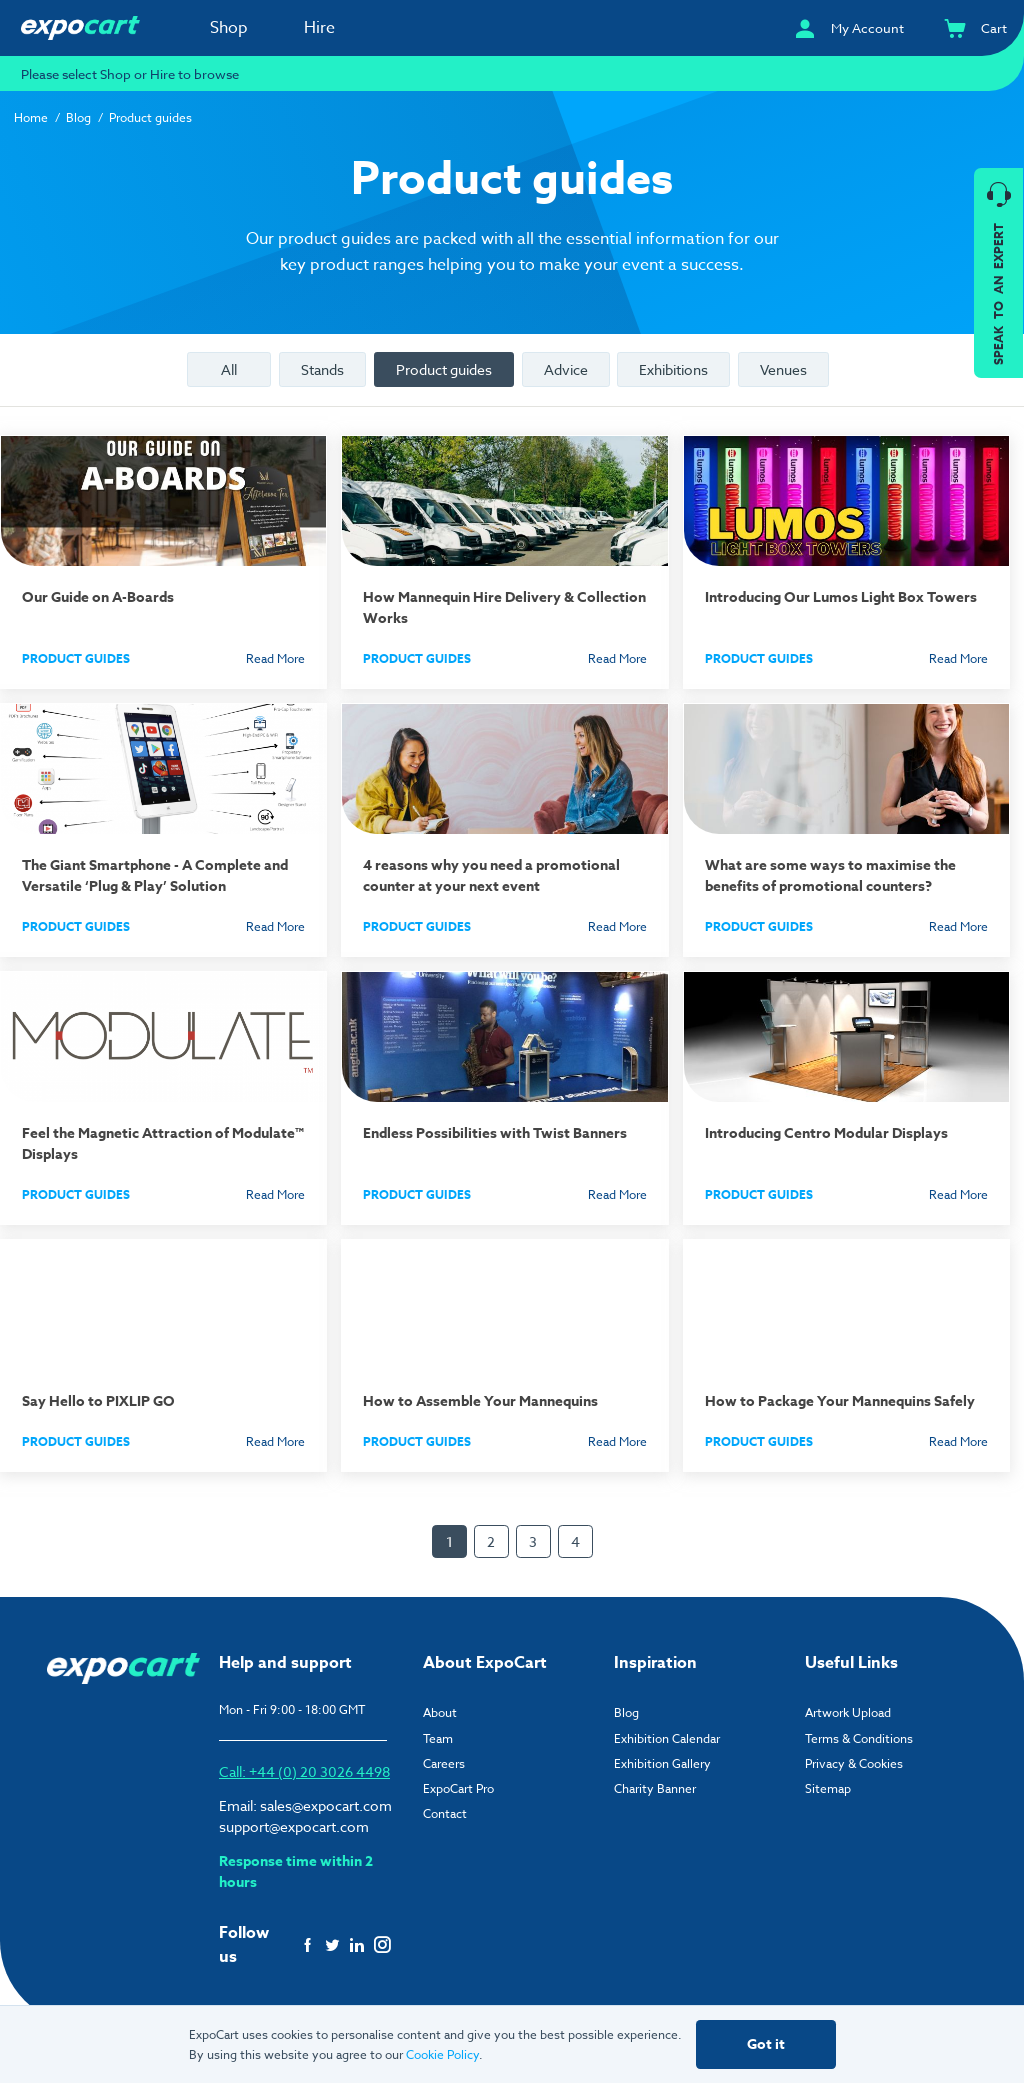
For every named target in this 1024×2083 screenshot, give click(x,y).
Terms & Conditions (859, 1738)
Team (438, 1738)
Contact (445, 1813)
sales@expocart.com (326, 1805)
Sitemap (828, 1788)
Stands (322, 369)
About (440, 1712)
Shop (229, 28)
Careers (444, 1763)
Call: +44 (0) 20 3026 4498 (304, 1771)
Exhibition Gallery (662, 1763)
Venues (783, 369)
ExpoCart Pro (458, 1788)
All (229, 369)
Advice (566, 369)
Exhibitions (673, 369)
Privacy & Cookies (854, 1763)
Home (31, 117)
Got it (766, 2044)
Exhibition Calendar (667, 1738)
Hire (319, 28)
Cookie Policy (442, 2054)
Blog (78, 117)
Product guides (444, 369)
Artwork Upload (848, 1712)
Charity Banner (655, 1788)
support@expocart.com (294, 1826)
